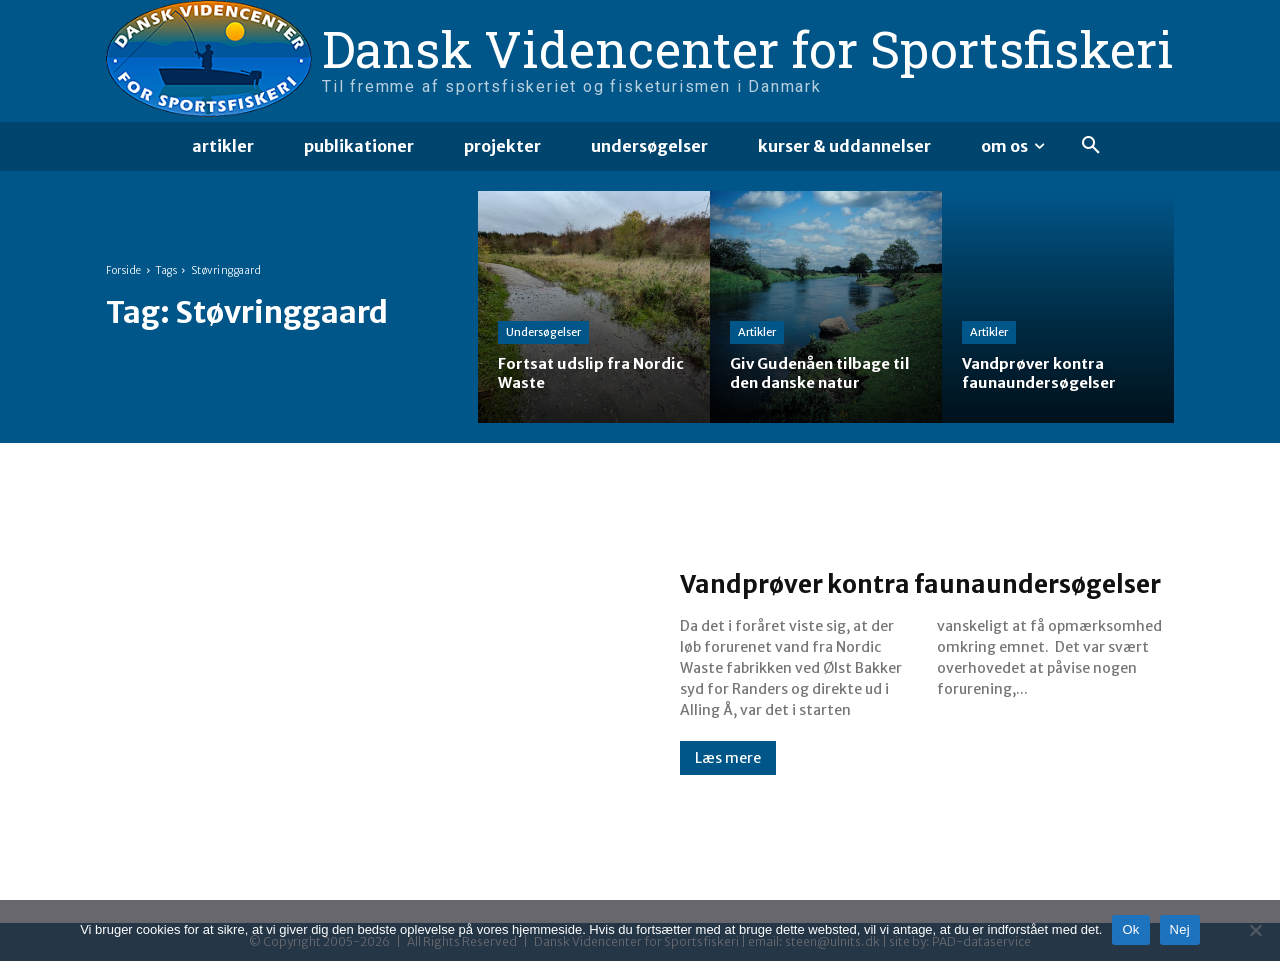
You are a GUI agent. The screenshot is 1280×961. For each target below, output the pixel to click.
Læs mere (728, 776)
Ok (1130, 929)
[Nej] (1255, 930)
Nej (1180, 929)
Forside (124, 270)
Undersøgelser (543, 332)
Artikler (757, 332)
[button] (1091, 146)
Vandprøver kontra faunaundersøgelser (828, 582)
